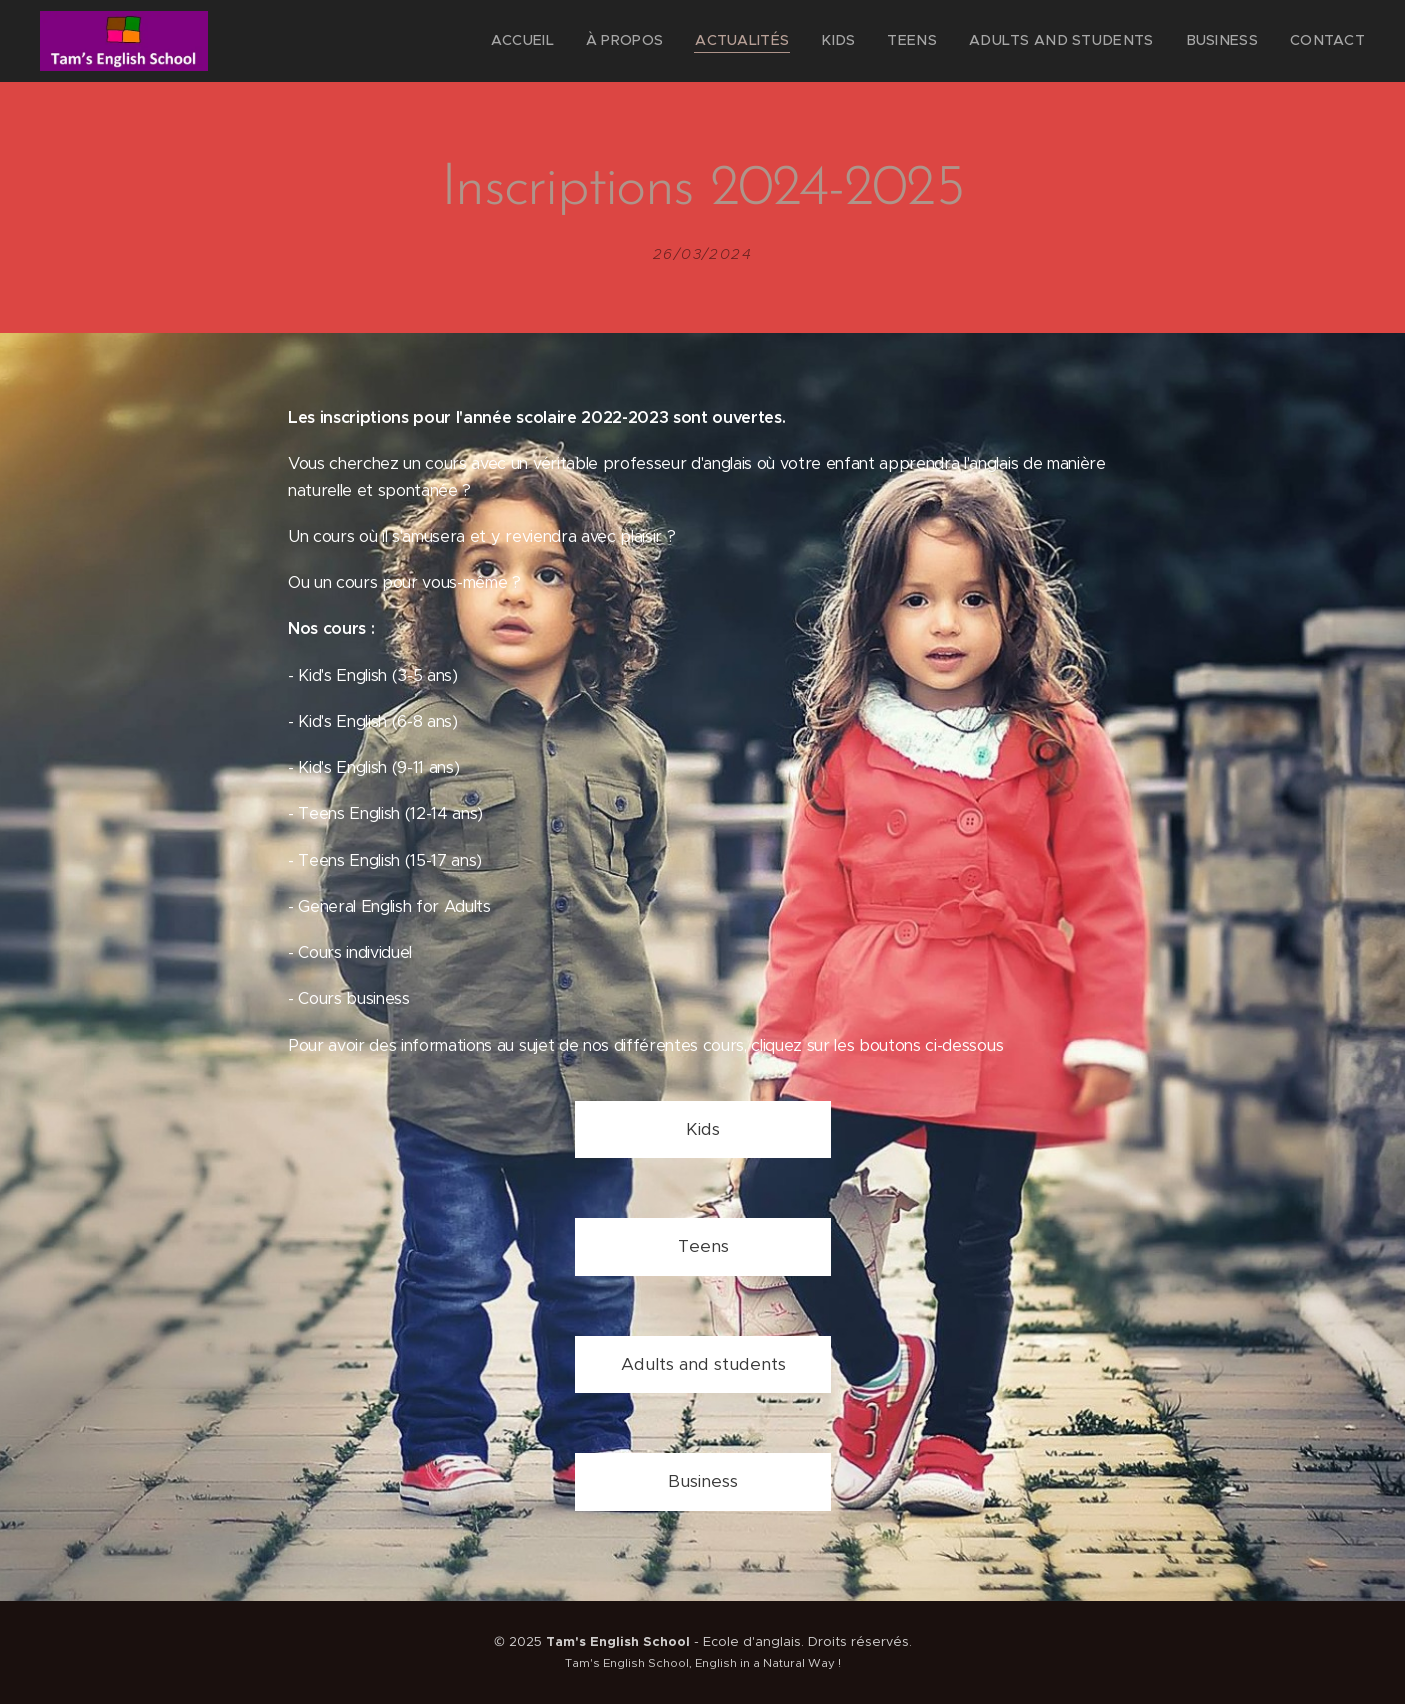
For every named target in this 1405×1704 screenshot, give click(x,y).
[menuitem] (587, 41)
